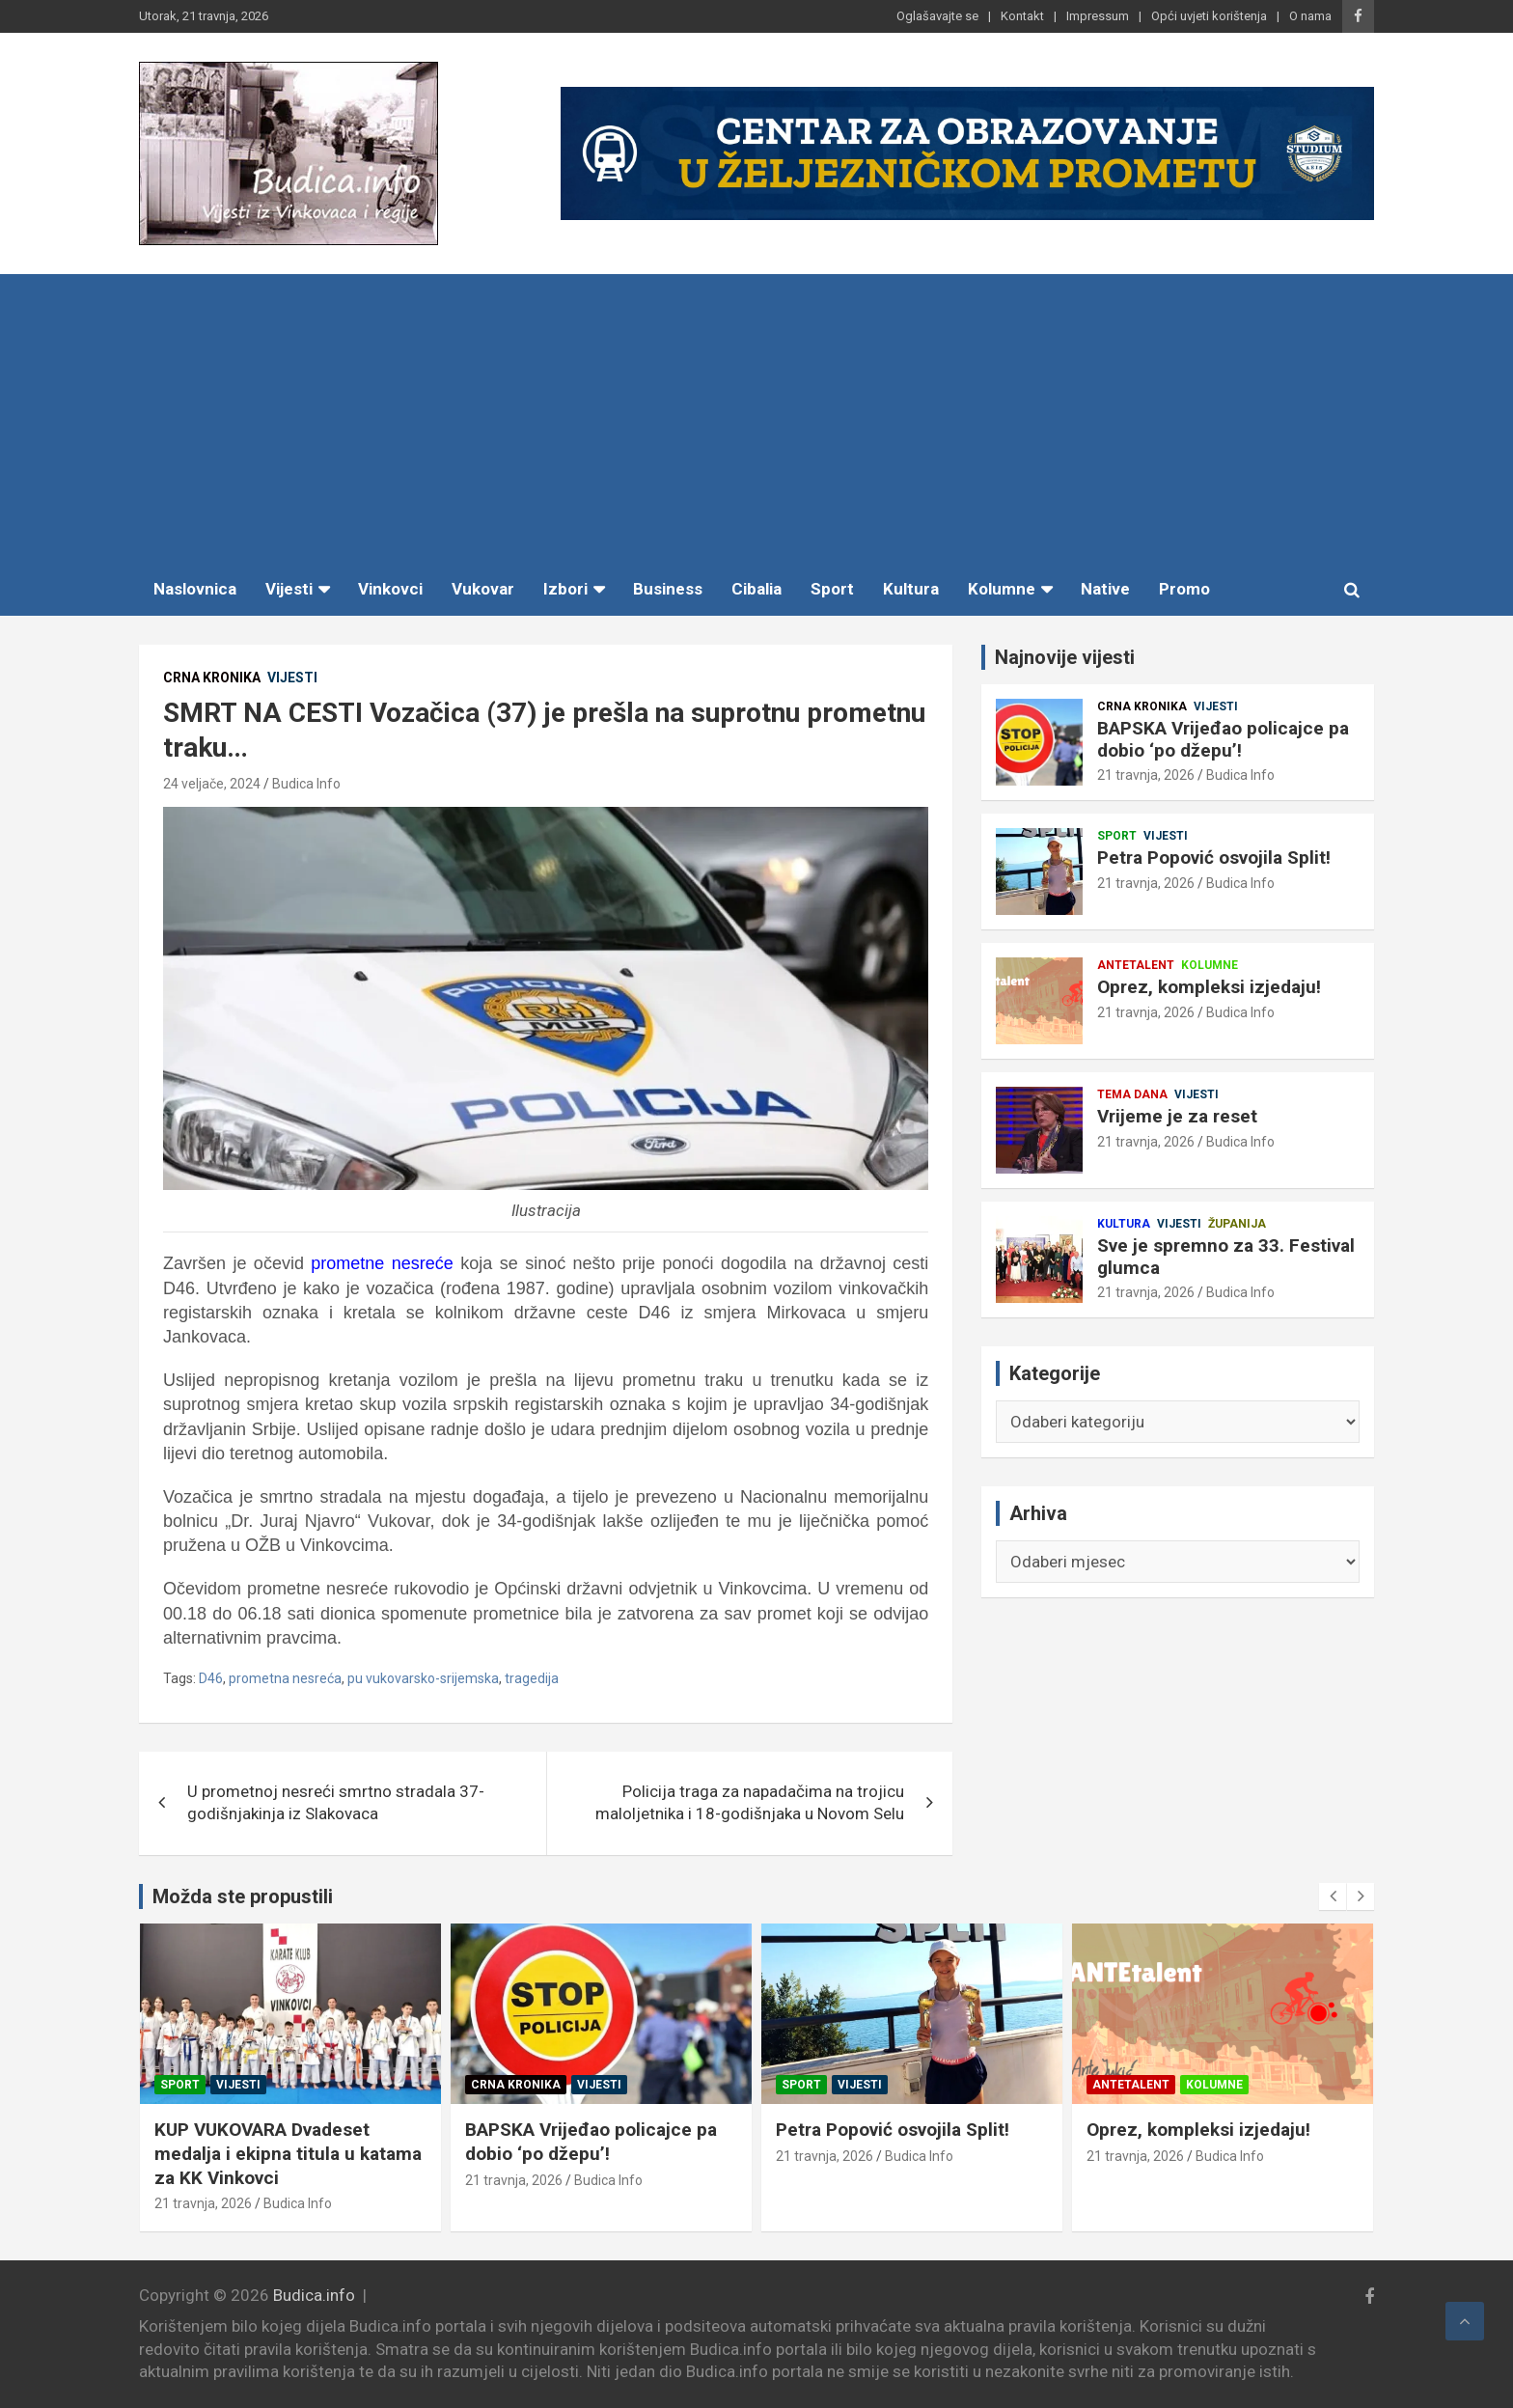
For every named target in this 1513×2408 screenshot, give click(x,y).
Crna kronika (212, 677)
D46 (211, 1678)
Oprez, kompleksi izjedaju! (1209, 987)
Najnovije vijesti (1065, 657)
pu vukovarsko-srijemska (423, 1678)
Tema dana (1132, 1094)
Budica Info (306, 783)
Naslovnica (194, 588)
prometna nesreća (285, 1678)
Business (667, 588)
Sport (832, 588)
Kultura (911, 588)
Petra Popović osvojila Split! (1214, 857)
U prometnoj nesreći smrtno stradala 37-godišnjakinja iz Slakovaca (335, 1803)
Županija (1237, 1224)
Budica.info (314, 2295)
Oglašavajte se (937, 16)
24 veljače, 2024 (212, 783)
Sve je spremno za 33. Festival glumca (1226, 1256)
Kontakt (1022, 16)
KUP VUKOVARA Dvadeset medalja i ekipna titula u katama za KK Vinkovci (598, 2153)
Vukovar (483, 588)
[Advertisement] (756, 419)
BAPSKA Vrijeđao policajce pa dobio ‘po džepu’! (1223, 739)
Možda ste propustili (242, 1896)
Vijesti (289, 588)
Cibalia (756, 588)
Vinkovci (390, 588)
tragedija (532, 1678)
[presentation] (1332, 1896)
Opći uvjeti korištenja (1209, 16)
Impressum (1097, 16)
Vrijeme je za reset (1177, 1116)
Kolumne (1001, 588)
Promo (1184, 588)
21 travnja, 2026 (1146, 775)
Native (1105, 588)
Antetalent (1135, 965)
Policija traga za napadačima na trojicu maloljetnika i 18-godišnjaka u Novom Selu (749, 1803)
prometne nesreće (382, 1263)
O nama (1310, 16)
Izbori (565, 588)
